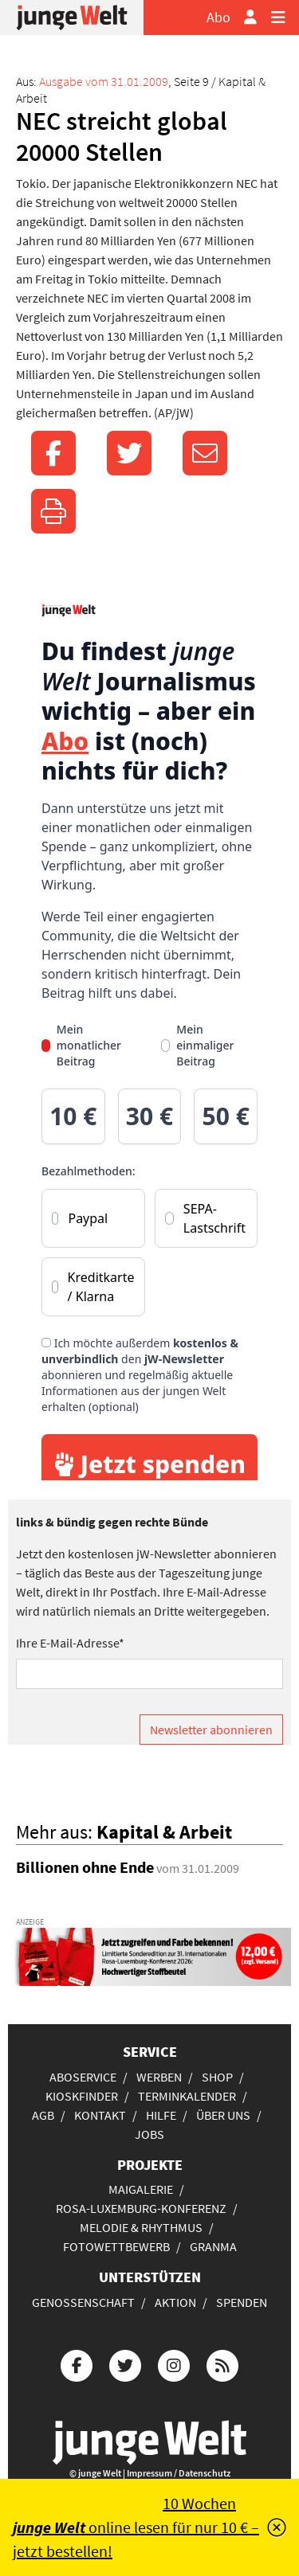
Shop (217, 2077)
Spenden (241, 2302)
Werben (159, 2077)
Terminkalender (187, 2096)
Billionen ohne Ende (85, 1867)
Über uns (223, 2115)
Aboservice (82, 2077)
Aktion (175, 2302)
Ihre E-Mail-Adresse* (70, 1643)
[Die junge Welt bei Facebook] (76, 2364)
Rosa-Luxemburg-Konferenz (141, 2208)
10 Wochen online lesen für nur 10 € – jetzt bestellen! (136, 2527)
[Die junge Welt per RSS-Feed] (222, 2364)
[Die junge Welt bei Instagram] (174, 2364)
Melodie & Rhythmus (141, 2227)
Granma (213, 2246)
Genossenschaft (83, 2302)
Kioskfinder (81, 2096)
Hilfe (161, 2115)
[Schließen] (276, 2527)
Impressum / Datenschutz (178, 2473)
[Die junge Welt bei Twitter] (125, 2364)
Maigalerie (140, 2189)
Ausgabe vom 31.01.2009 (103, 81)
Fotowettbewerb (116, 2246)
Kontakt (100, 2115)
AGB (43, 2115)
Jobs (149, 2134)
